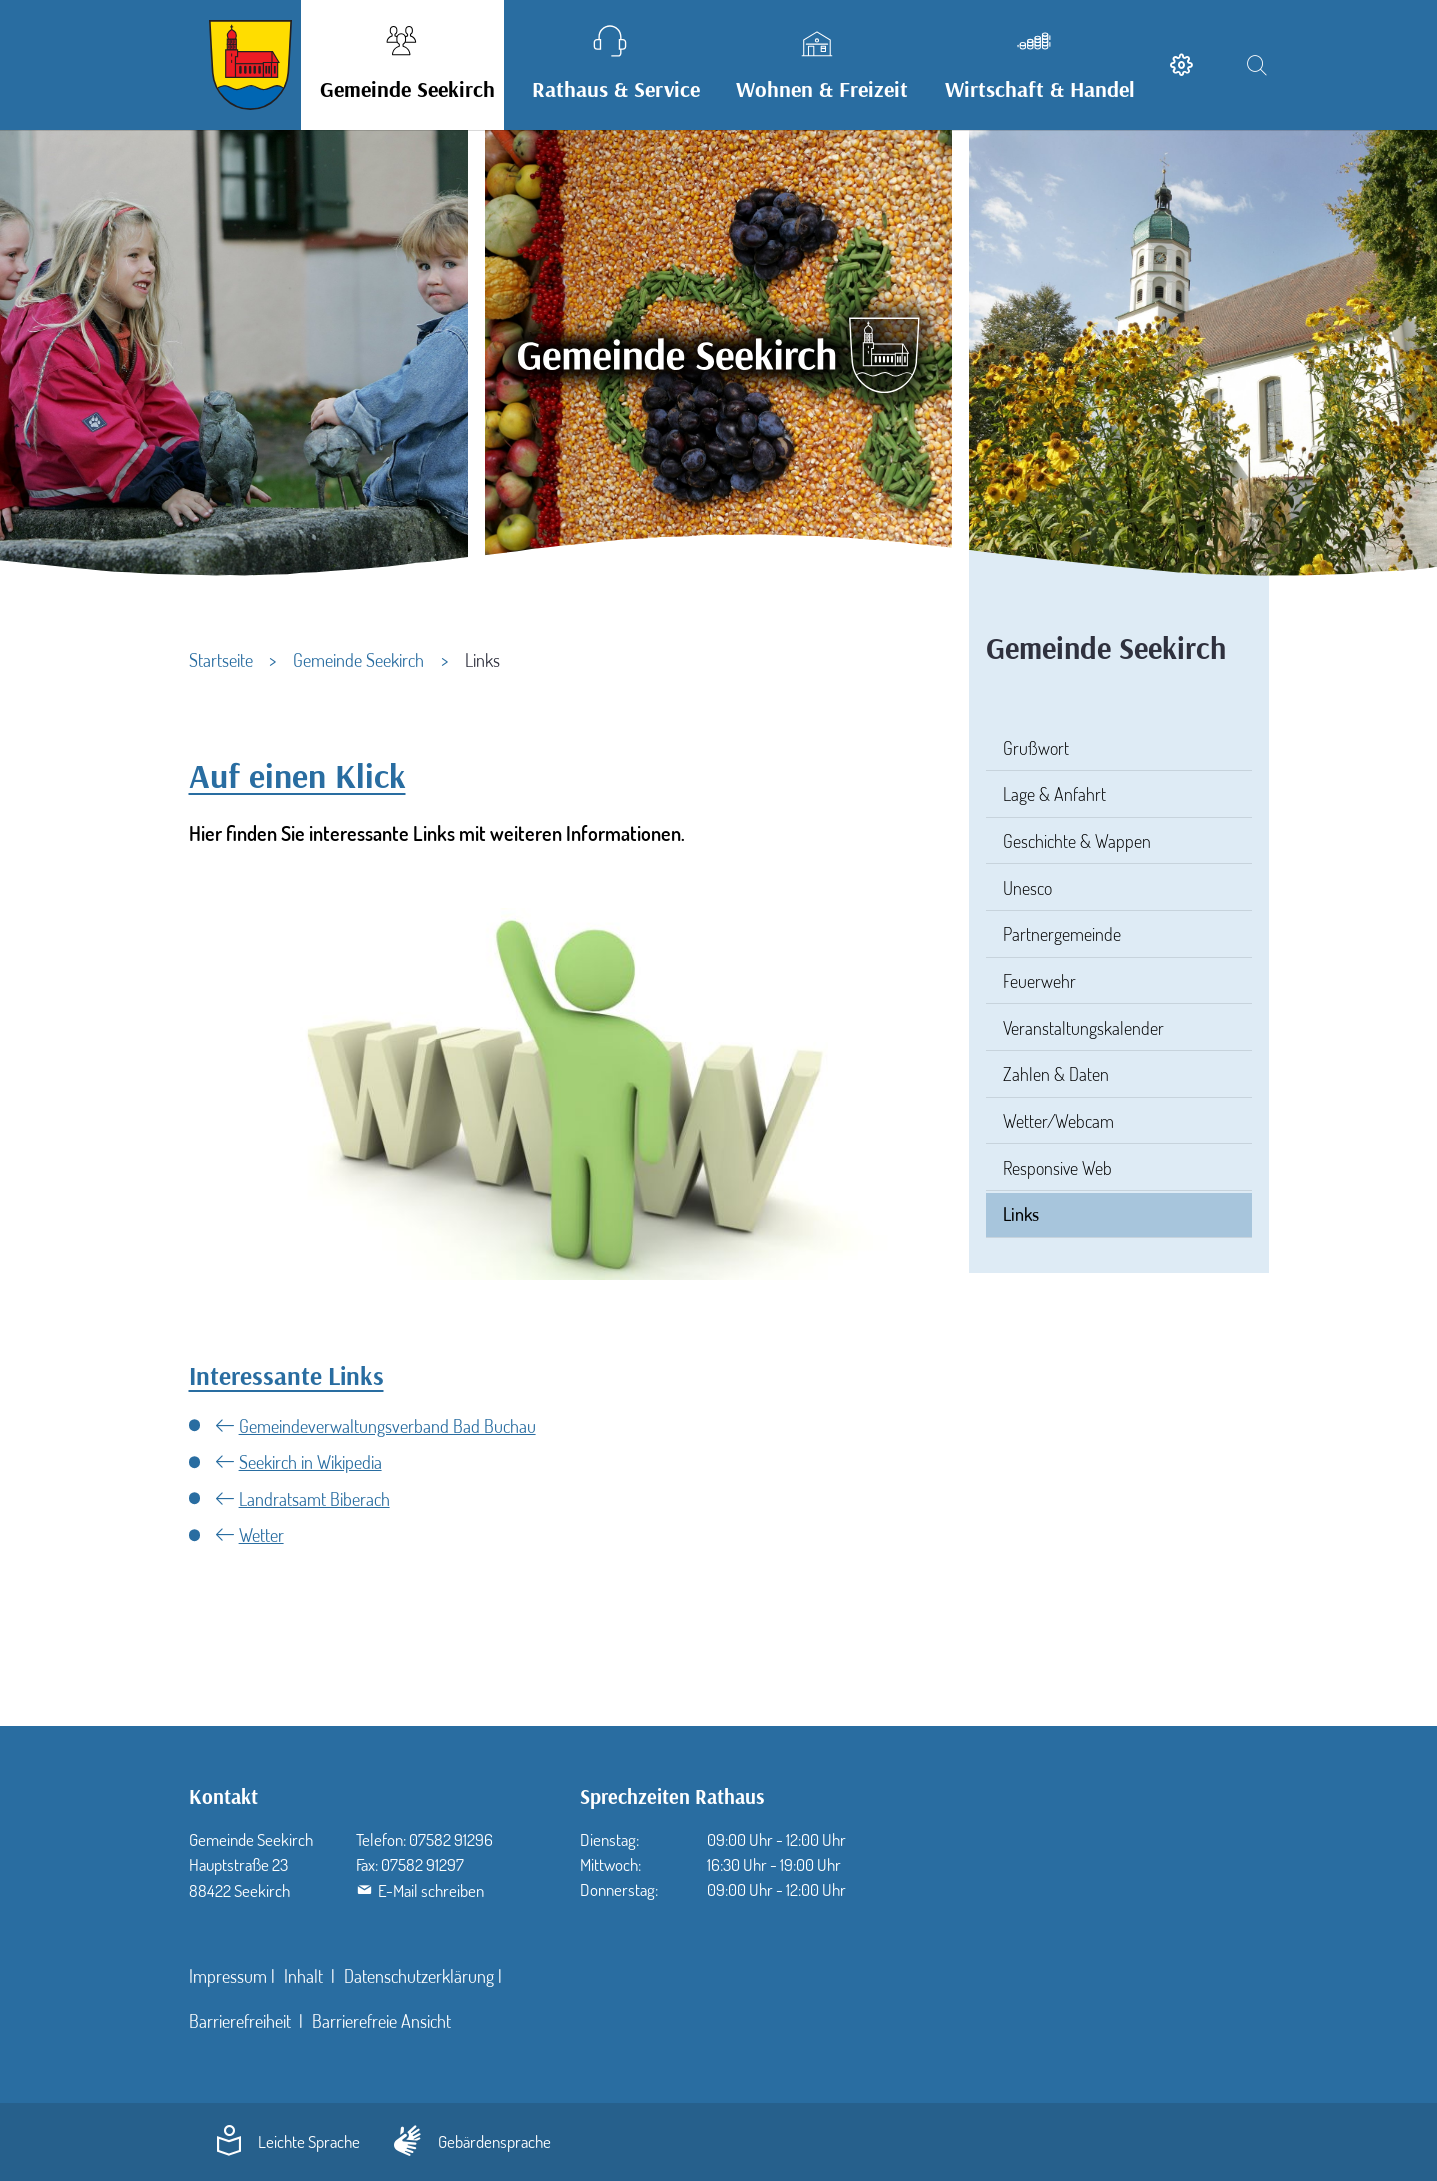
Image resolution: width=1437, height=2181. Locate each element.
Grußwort (1036, 748)
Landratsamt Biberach (314, 1499)
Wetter (261, 1535)
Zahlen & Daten (1056, 1074)
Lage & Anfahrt (1054, 794)
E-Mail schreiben (431, 1890)
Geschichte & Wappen (1077, 841)
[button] (402, 65)
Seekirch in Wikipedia (310, 1462)
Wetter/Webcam (1058, 1121)
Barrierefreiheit (242, 2021)
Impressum (228, 1976)
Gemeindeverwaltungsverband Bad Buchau (387, 1426)
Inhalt (305, 1976)
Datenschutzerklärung (419, 1976)
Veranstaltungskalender (1083, 1028)
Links (1021, 1214)
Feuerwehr (1039, 981)
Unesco (1027, 888)
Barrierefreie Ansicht (381, 2021)
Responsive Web (1057, 1168)
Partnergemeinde (1062, 934)
